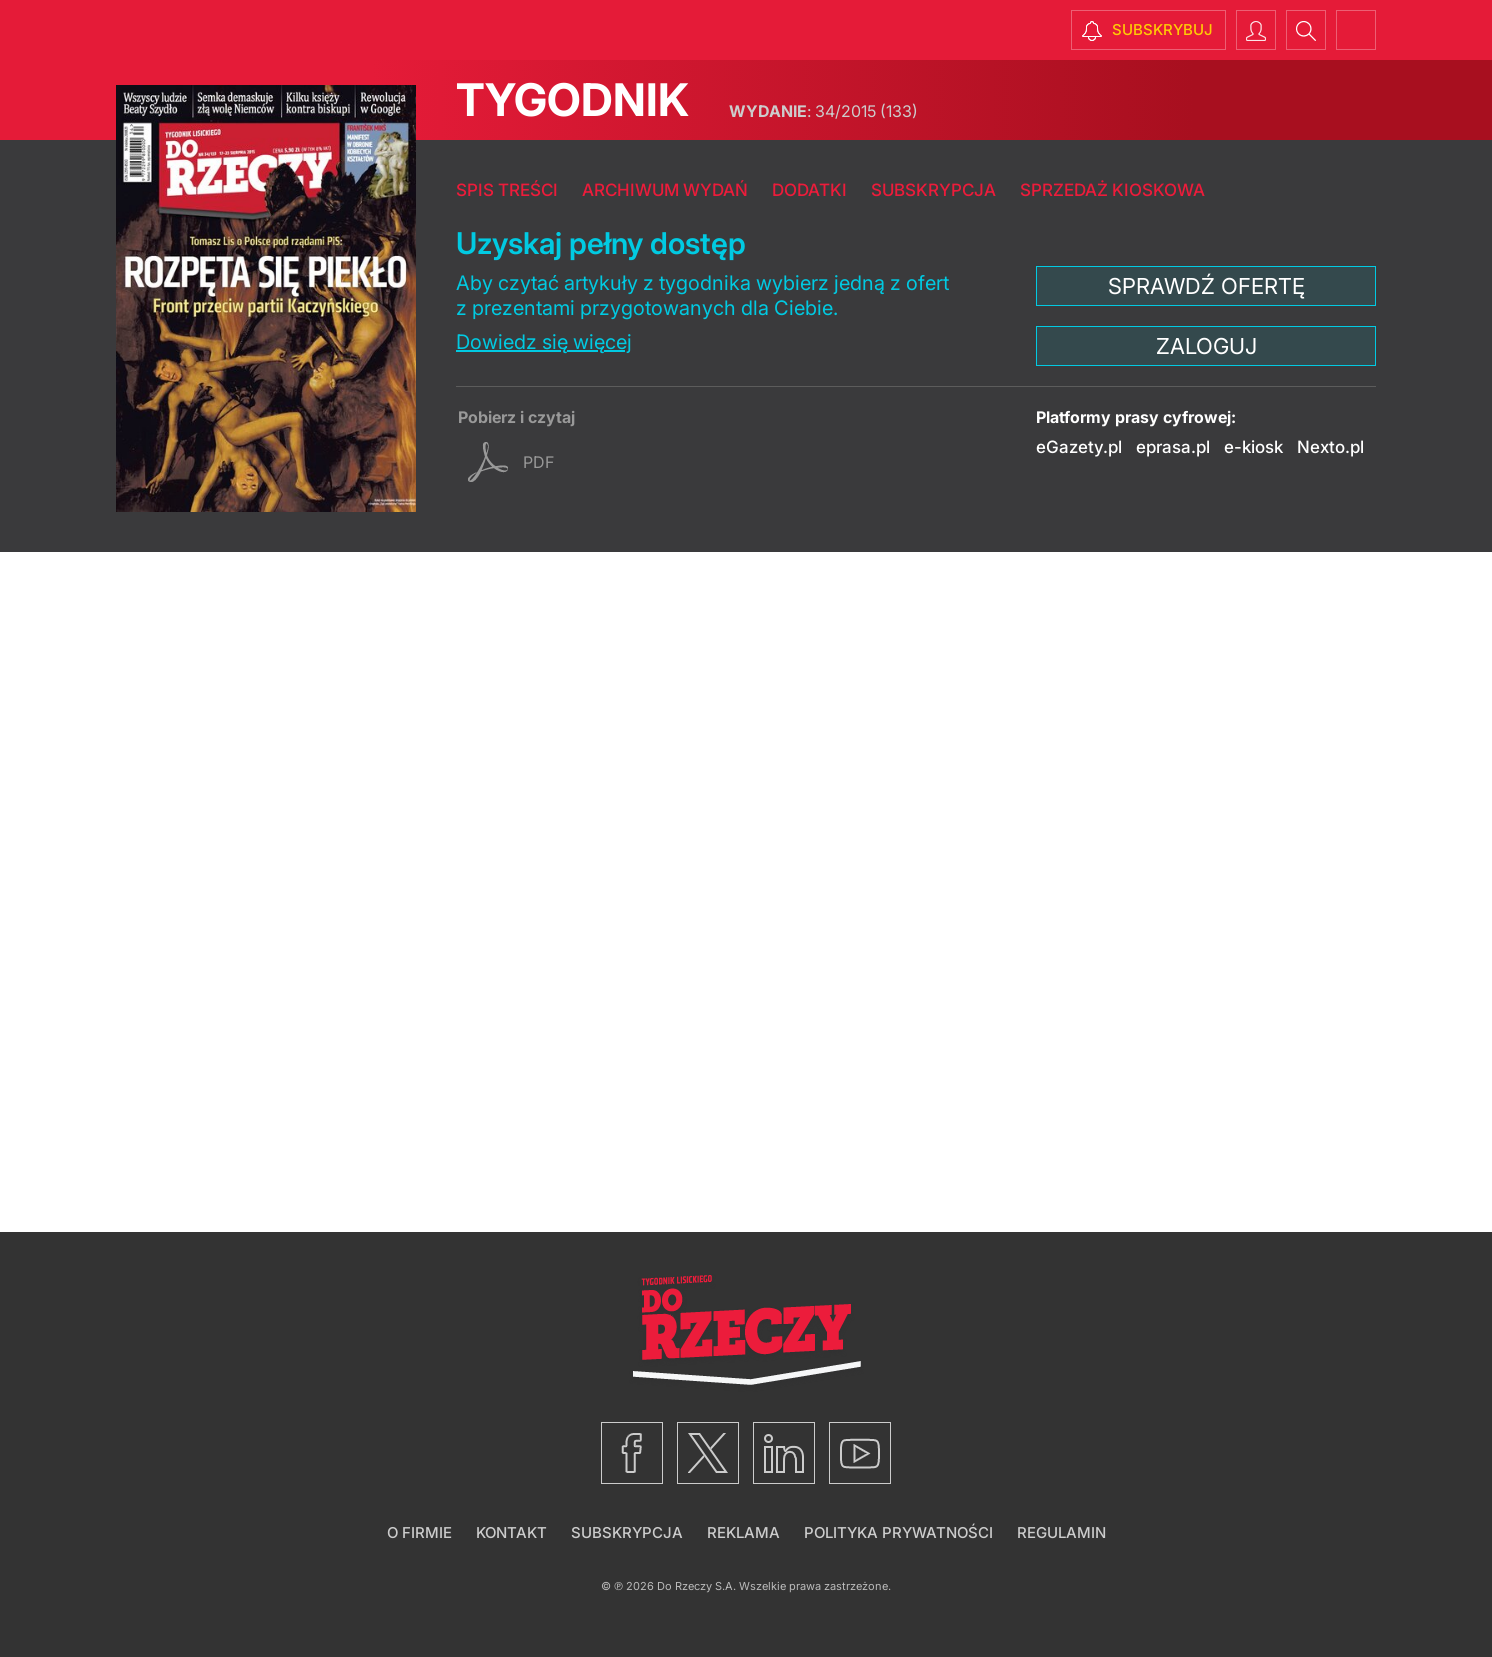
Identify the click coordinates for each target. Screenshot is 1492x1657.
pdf (538, 462)
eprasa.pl (1173, 447)
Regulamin (1061, 1532)
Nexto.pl (1330, 447)
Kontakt (511, 1532)
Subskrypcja (933, 190)
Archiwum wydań (665, 190)
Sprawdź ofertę (1206, 286)
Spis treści (507, 190)
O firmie (419, 1532)
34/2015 (823, 111)
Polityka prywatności (898, 1532)
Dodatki (809, 190)
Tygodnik (572, 99)
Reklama (743, 1532)
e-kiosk (1253, 447)
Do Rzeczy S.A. (696, 1586)
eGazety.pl (1079, 447)
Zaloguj (1206, 346)
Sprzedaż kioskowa (1112, 190)
